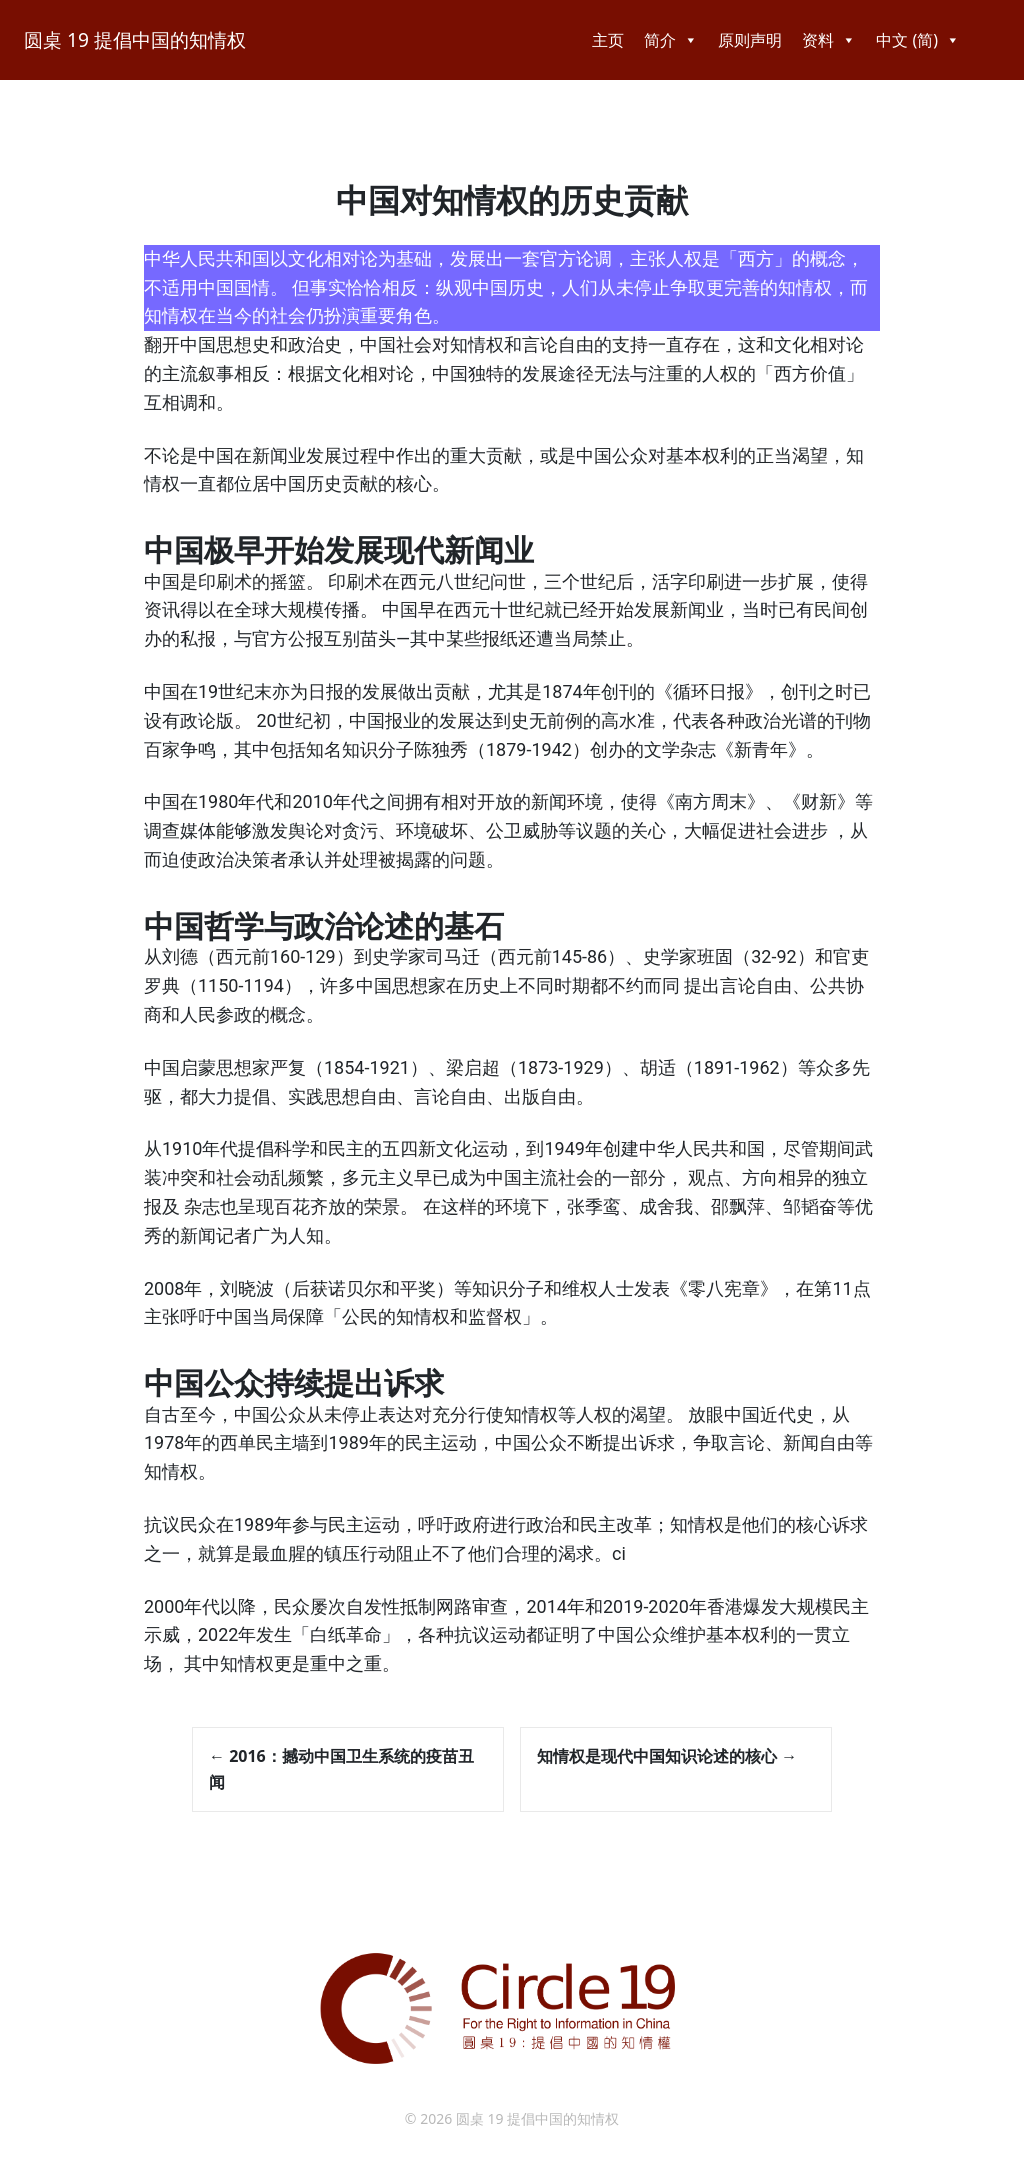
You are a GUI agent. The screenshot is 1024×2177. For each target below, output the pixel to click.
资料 (829, 40)
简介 (671, 40)
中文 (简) (918, 40)
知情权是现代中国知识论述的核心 (667, 1756)
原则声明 (750, 40)
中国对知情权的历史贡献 (512, 201)
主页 (608, 40)
